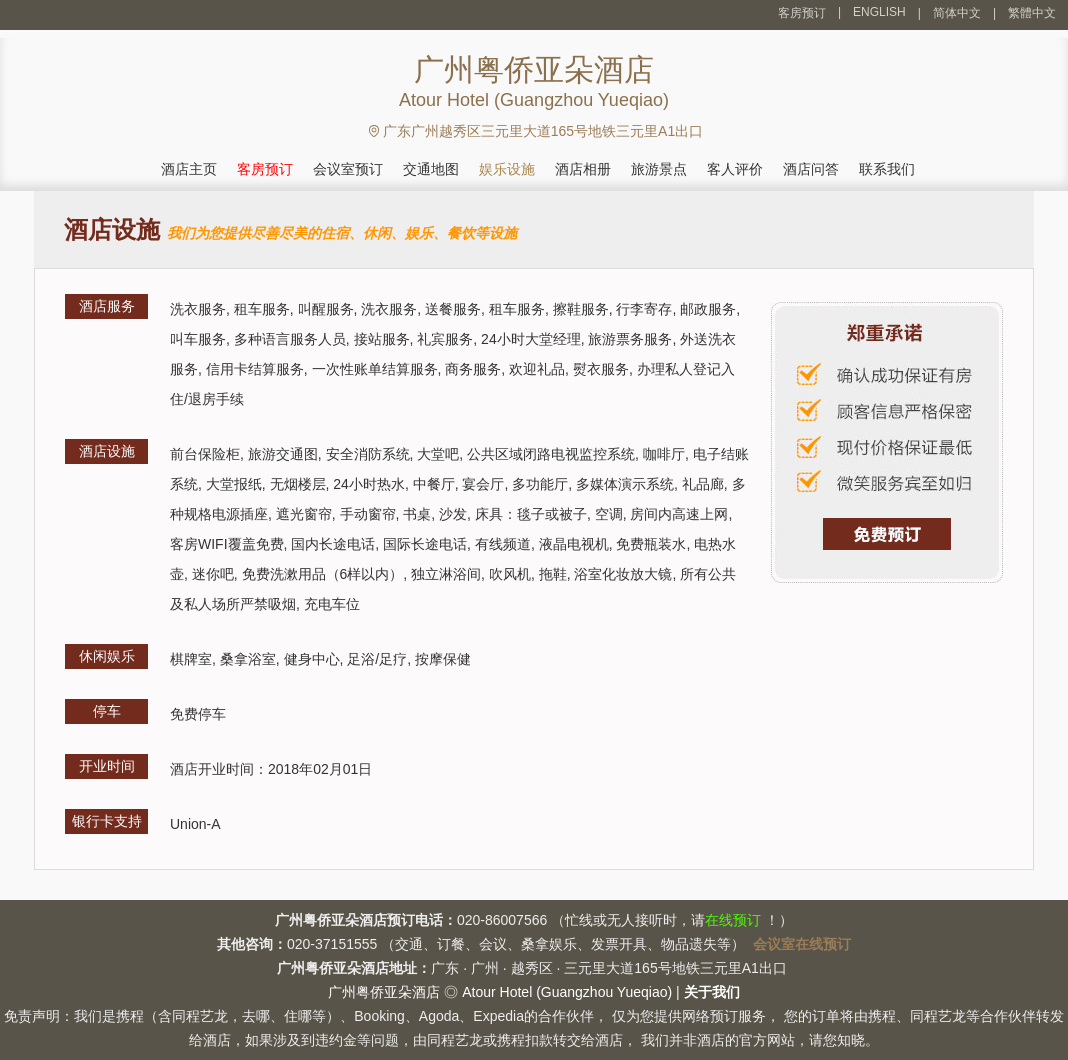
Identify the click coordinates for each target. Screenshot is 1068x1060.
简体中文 (957, 13)
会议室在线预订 (802, 944)
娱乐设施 (507, 169)
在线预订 (733, 920)
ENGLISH (879, 12)
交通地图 (431, 169)
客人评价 (735, 169)
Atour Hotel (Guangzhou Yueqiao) (567, 992)
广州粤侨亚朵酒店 (384, 992)
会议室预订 (348, 169)
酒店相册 (583, 169)
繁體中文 (1032, 13)
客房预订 (802, 13)
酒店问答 (811, 169)
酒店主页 (189, 169)
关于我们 (712, 992)
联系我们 (887, 169)
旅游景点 (659, 169)
